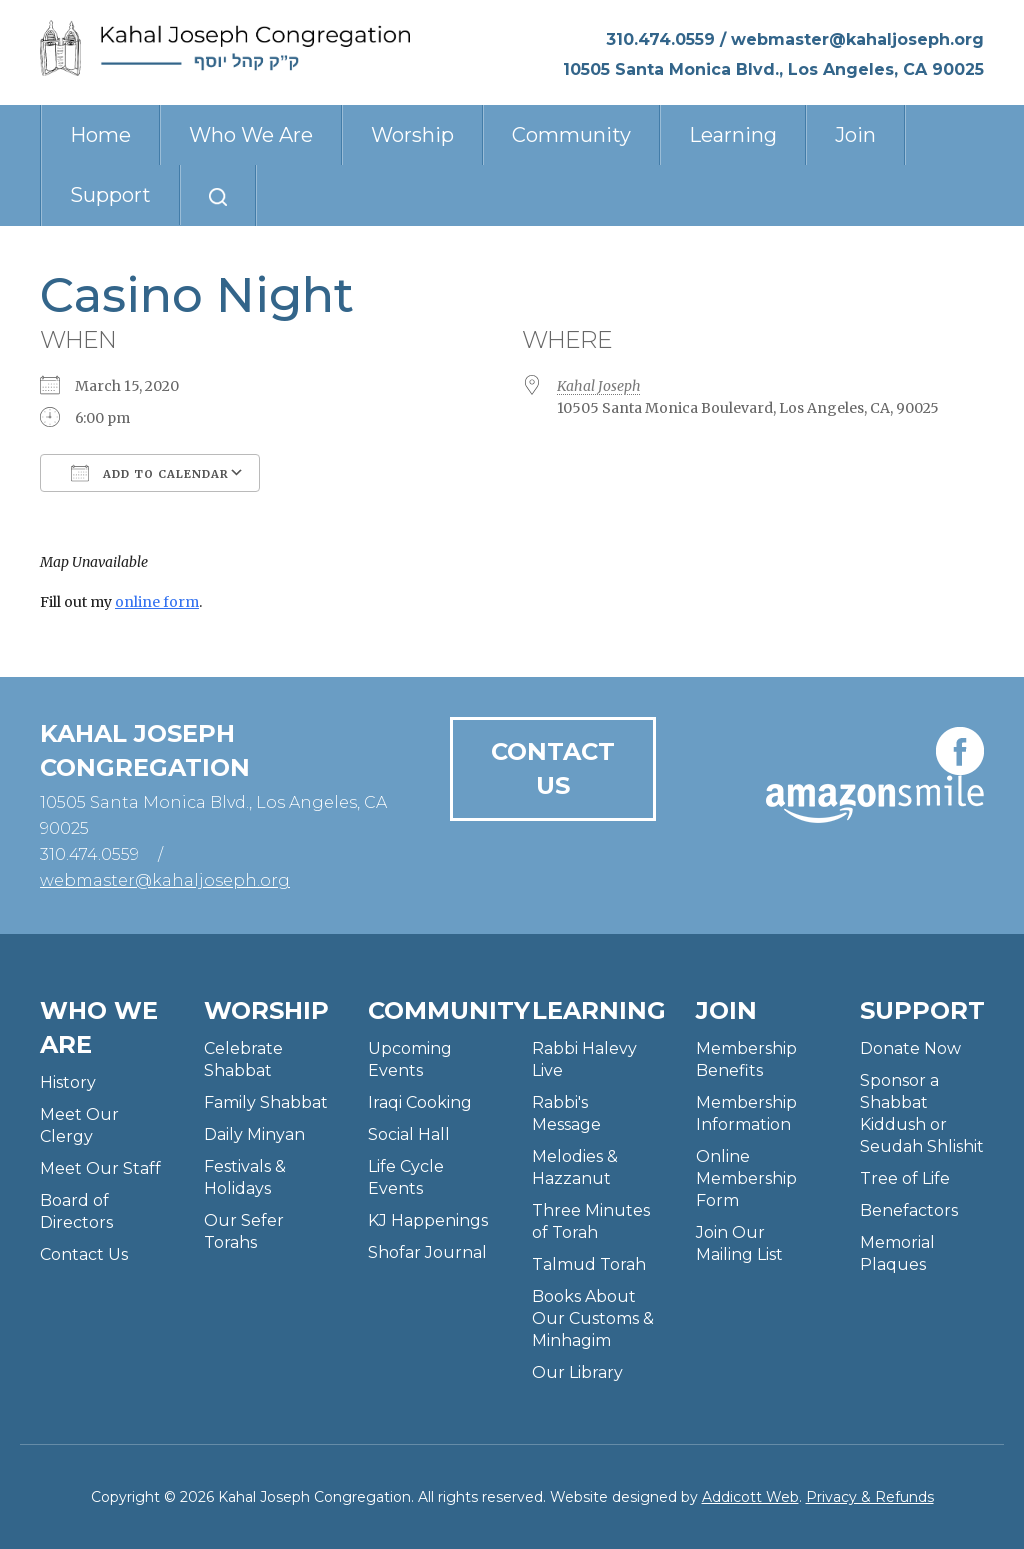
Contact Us (553, 768)
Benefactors (909, 1210)
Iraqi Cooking (420, 1102)
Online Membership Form (746, 1178)
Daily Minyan (254, 1134)
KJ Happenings (428, 1220)
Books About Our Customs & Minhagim (593, 1318)
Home (100, 135)
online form (157, 602)
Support (110, 195)
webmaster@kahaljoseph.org (857, 39)
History (68, 1082)
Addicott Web (750, 1497)
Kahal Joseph (599, 386)
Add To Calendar (150, 473)
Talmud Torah (589, 1264)
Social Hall (409, 1134)
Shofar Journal (427, 1252)
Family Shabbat (266, 1102)
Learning (733, 135)
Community (571, 135)
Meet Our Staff (100, 1168)
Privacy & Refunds (870, 1497)
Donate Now (910, 1048)
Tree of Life (905, 1178)
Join (855, 135)
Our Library (577, 1372)
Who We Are (251, 135)
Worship (412, 135)
